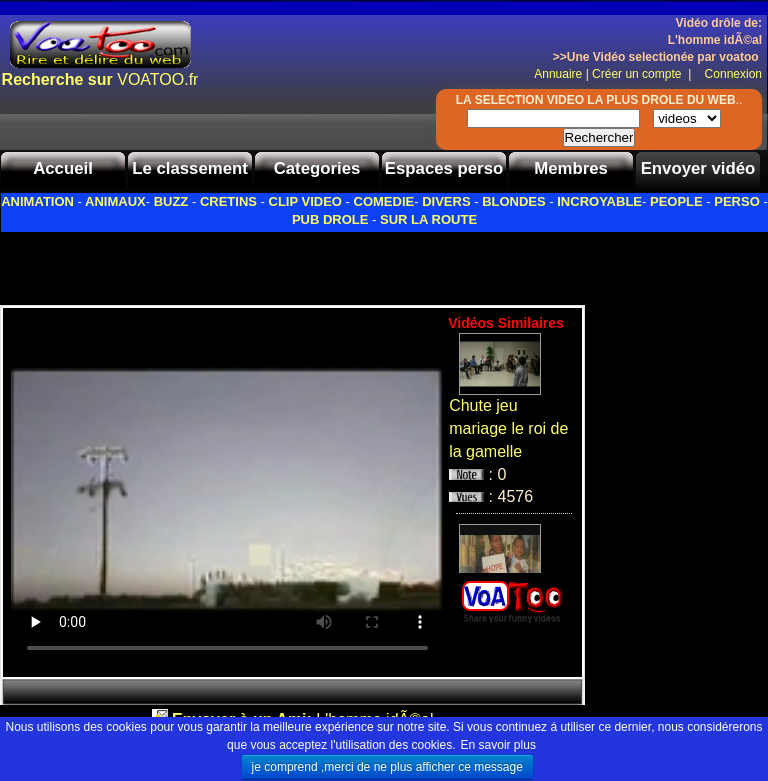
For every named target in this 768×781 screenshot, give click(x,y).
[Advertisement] (234, 263)
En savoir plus (498, 745)
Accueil (63, 168)
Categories (317, 168)
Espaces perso (444, 168)
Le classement (190, 168)
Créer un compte (638, 74)
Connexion (728, 74)
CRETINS (228, 201)
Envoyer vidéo (698, 168)
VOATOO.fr (100, 79)
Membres (571, 168)
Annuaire (558, 74)
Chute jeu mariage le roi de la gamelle (508, 428)
